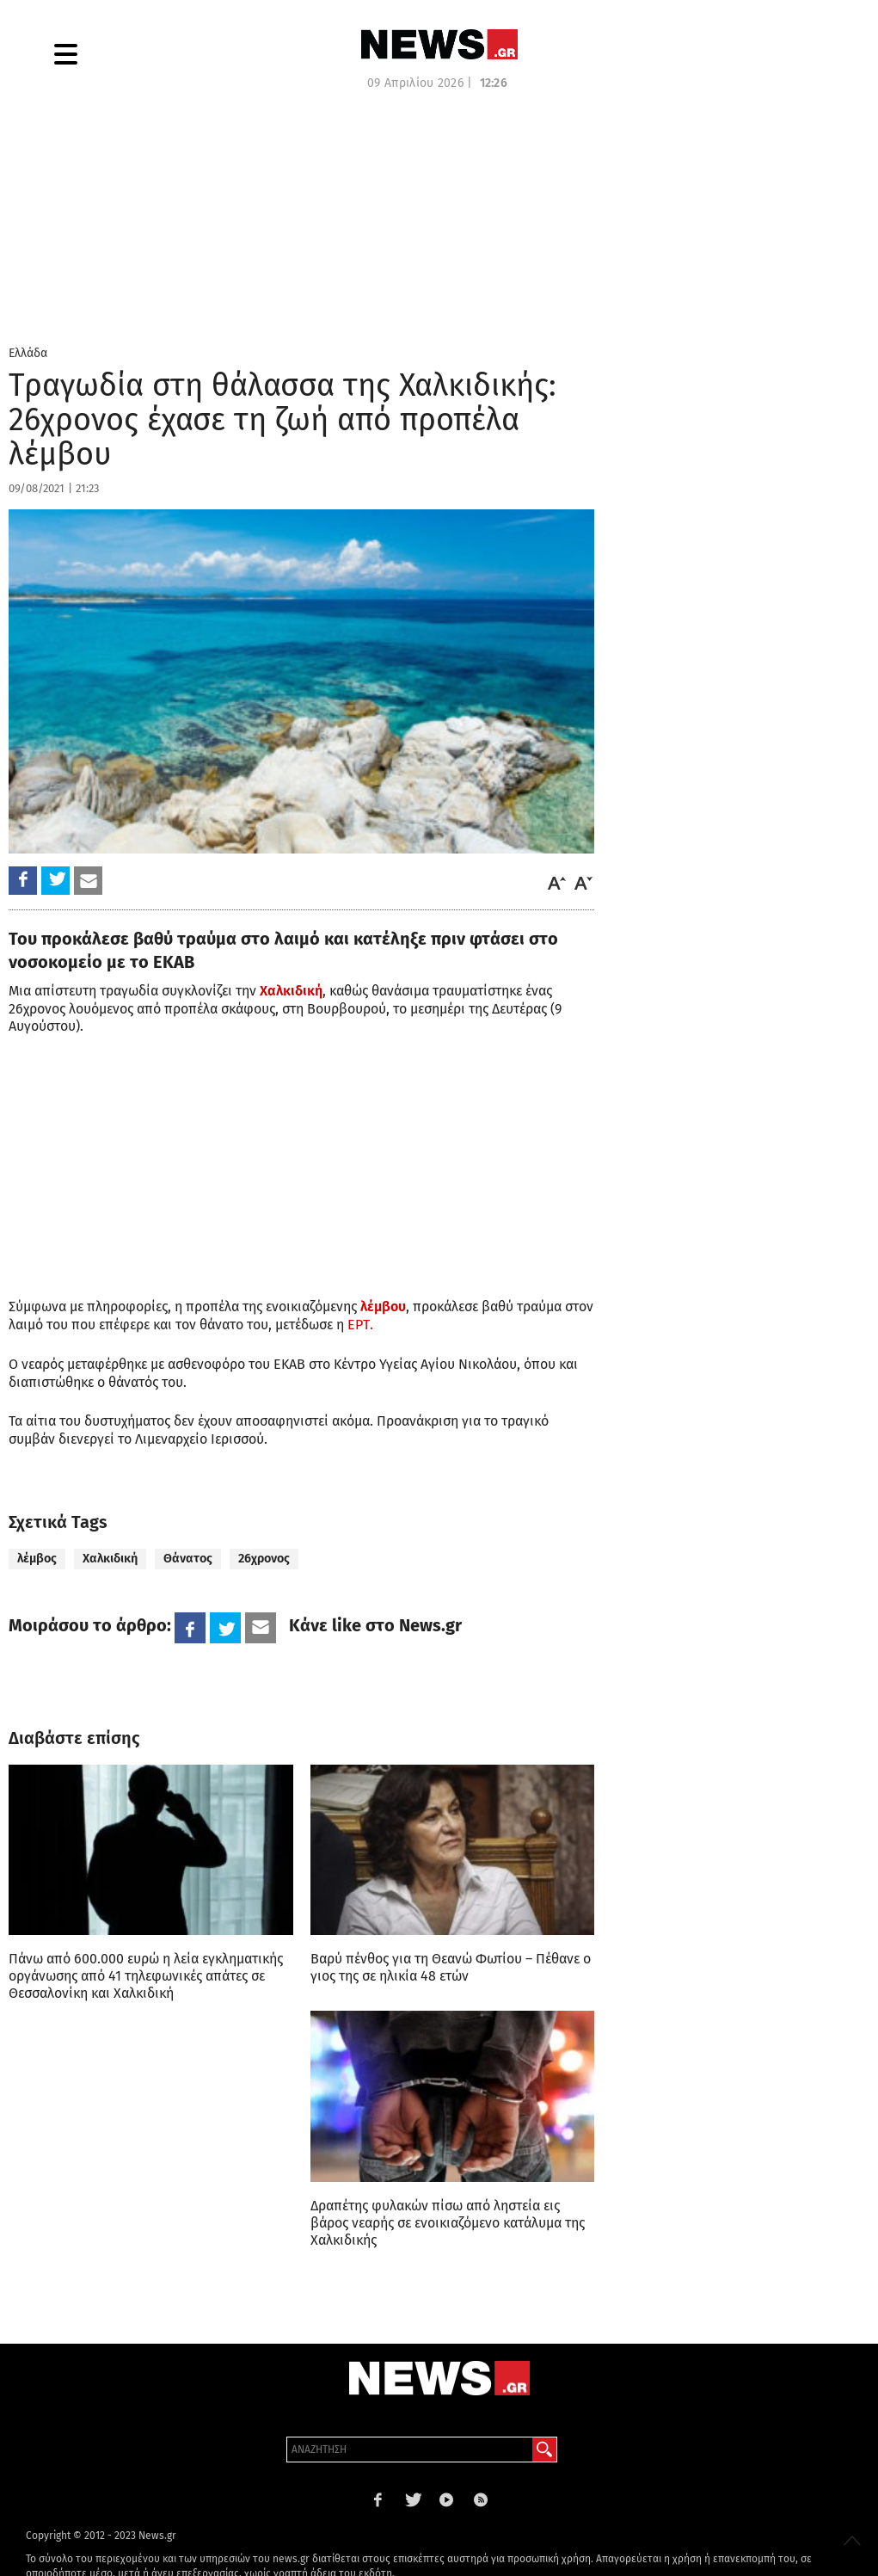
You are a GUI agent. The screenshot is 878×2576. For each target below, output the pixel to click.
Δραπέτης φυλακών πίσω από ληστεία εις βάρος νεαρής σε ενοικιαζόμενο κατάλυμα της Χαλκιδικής (447, 2222)
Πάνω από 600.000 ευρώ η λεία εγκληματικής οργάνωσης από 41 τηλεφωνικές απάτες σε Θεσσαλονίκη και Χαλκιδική (146, 1975)
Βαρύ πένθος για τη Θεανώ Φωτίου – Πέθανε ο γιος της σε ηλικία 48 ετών (450, 1967)
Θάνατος (187, 1558)
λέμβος (37, 1558)
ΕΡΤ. (360, 1324)
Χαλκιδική (291, 991)
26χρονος (264, 1558)
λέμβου (383, 1306)
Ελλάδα (28, 353)
